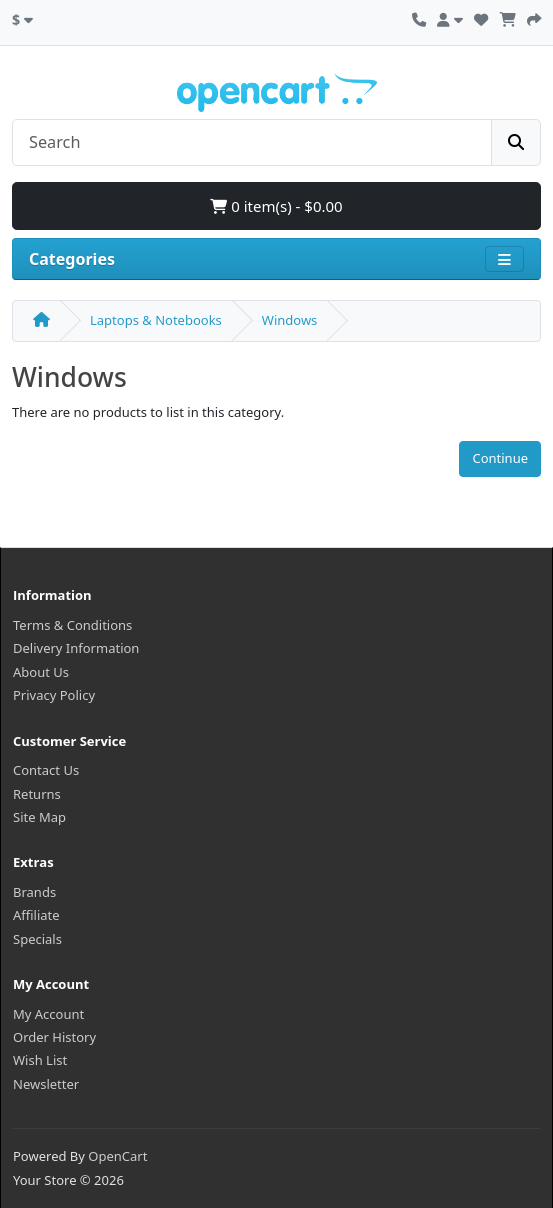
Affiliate (36, 915)
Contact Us (46, 770)
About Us (41, 672)
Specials (37, 939)
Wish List (40, 1060)
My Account (48, 1014)
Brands (34, 892)
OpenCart (117, 1156)
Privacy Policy (54, 695)
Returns (37, 794)
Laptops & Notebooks (156, 320)
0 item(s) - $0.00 (276, 206)
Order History (54, 1037)
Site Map (39, 817)
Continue (500, 458)
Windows (290, 320)
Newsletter (46, 1084)
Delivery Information (76, 648)
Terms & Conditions (72, 625)
